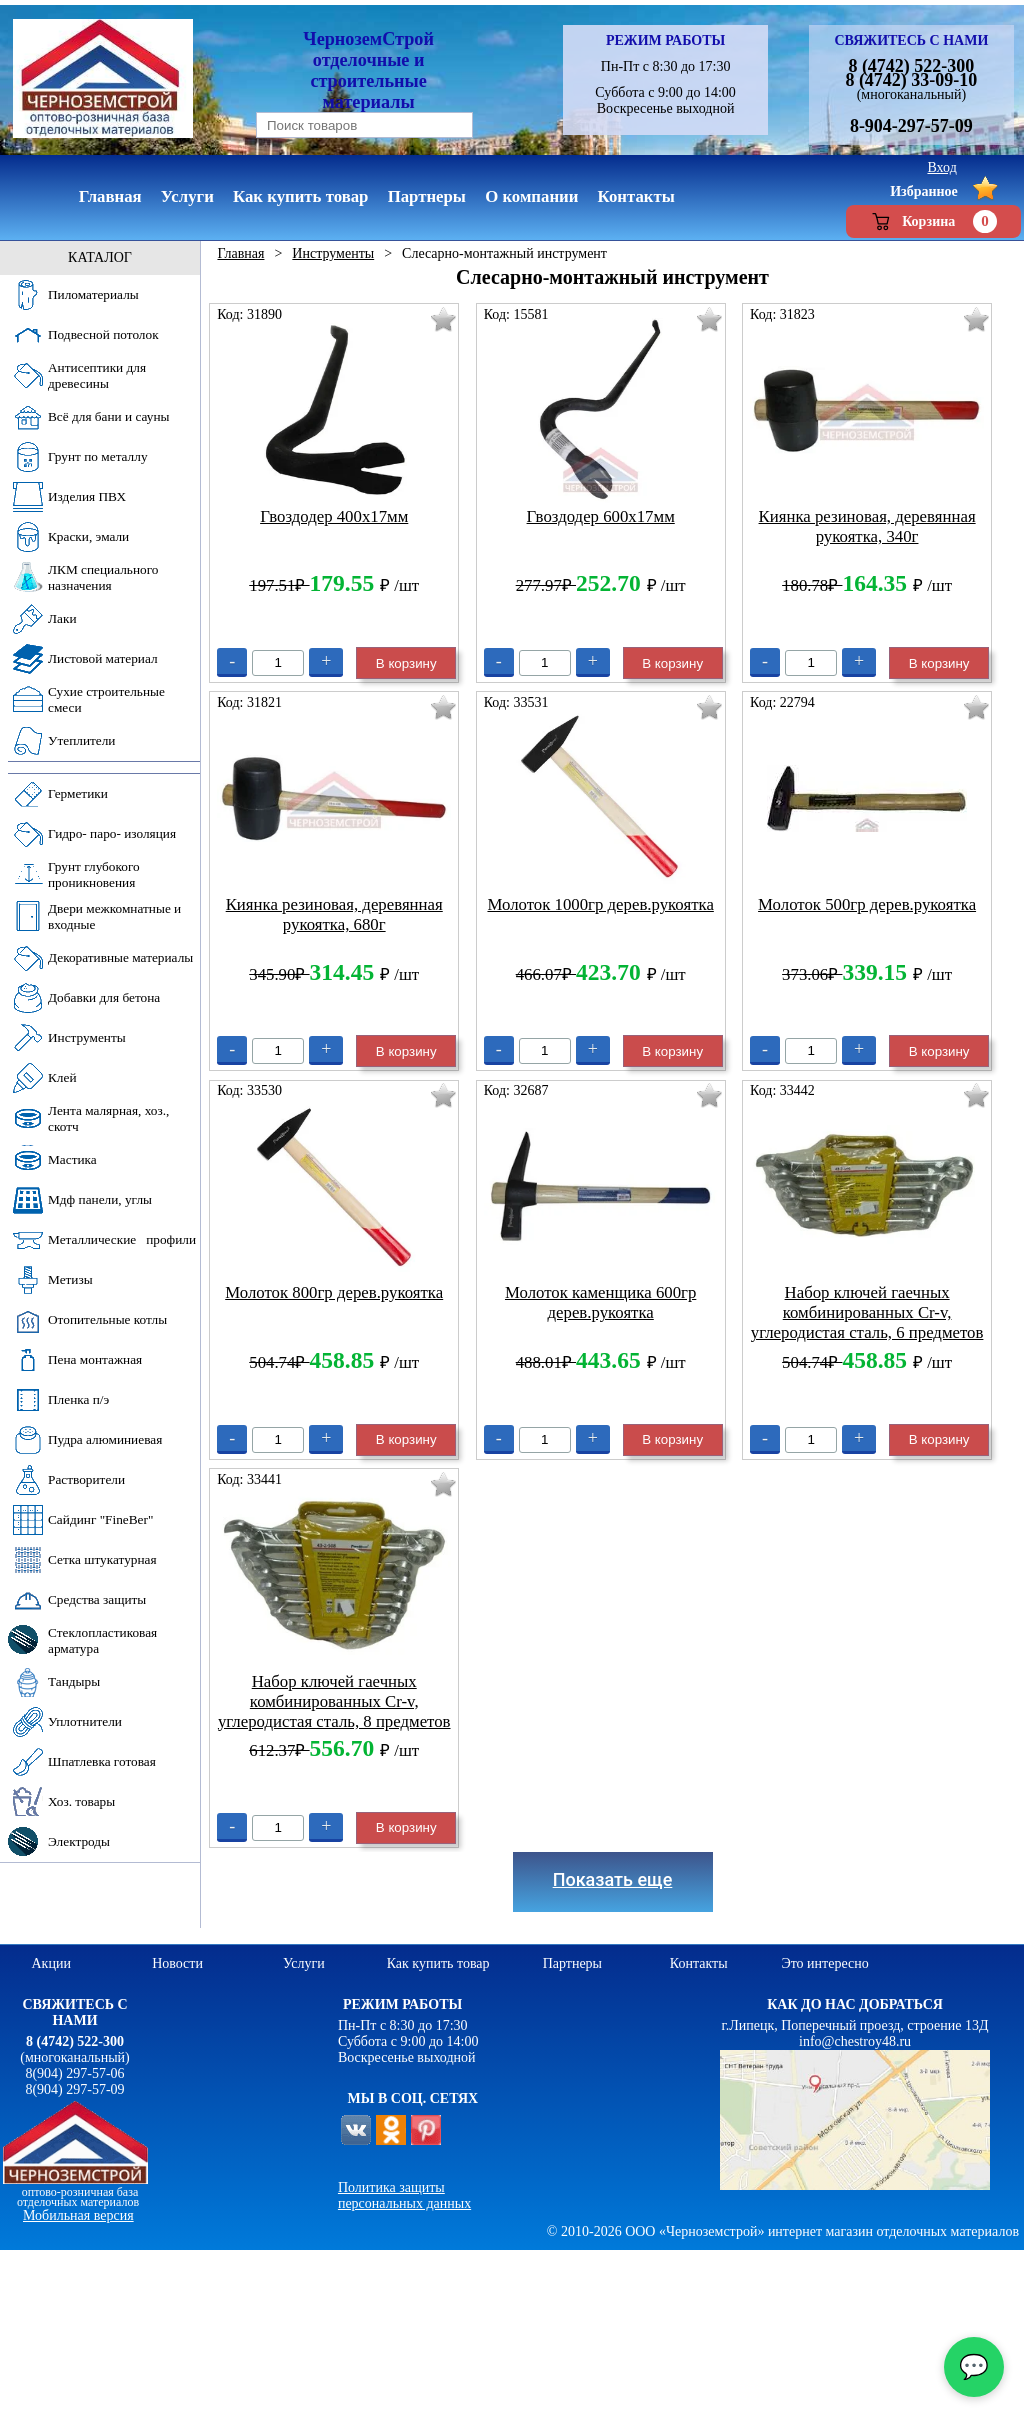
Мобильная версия (78, 2215)
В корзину (406, 663)
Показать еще (613, 1879)
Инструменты (333, 253)
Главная (240, 253)
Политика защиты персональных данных (404, 2195)
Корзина (933, 221)
